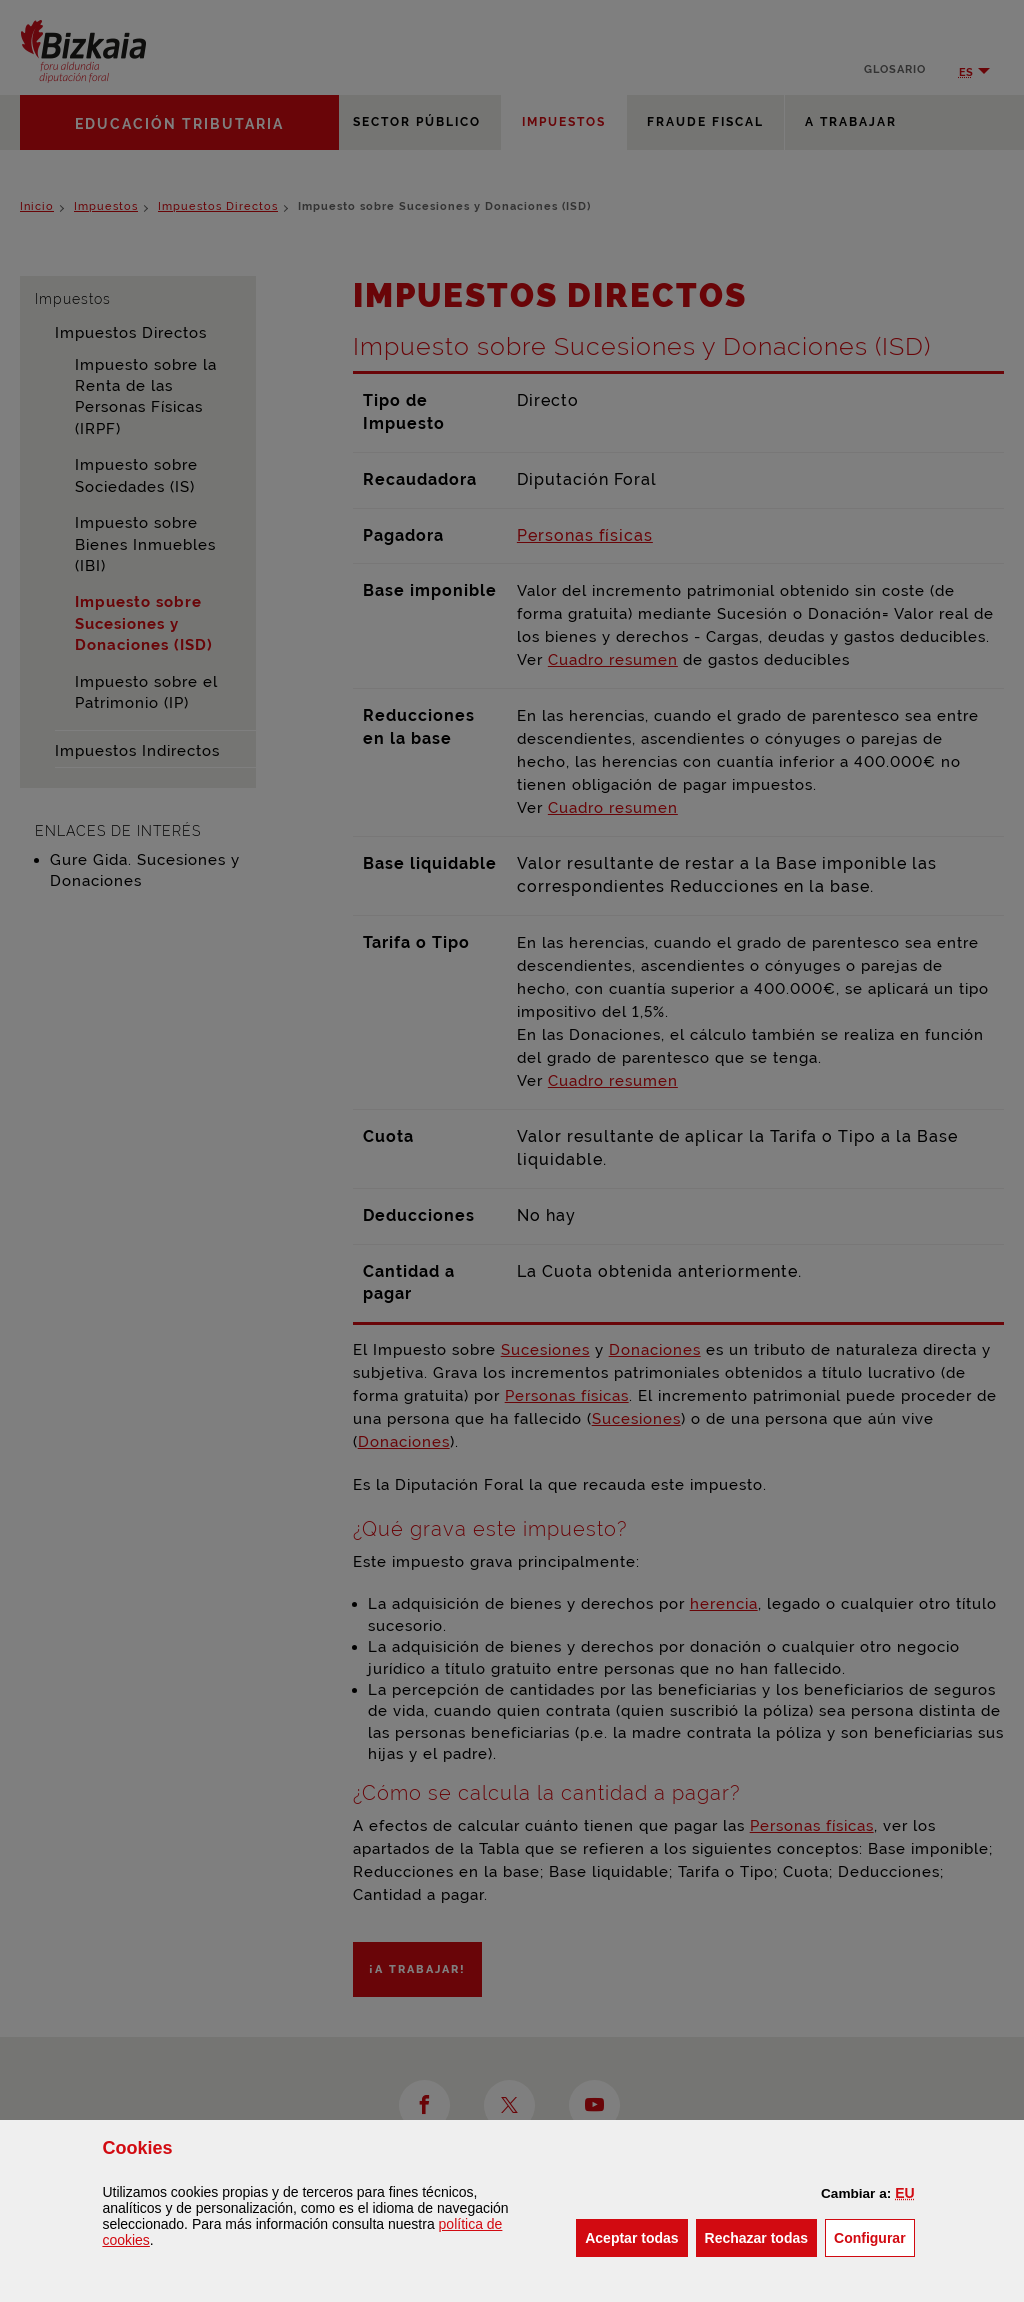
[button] (904, 2193)
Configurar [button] (874, 2236)
